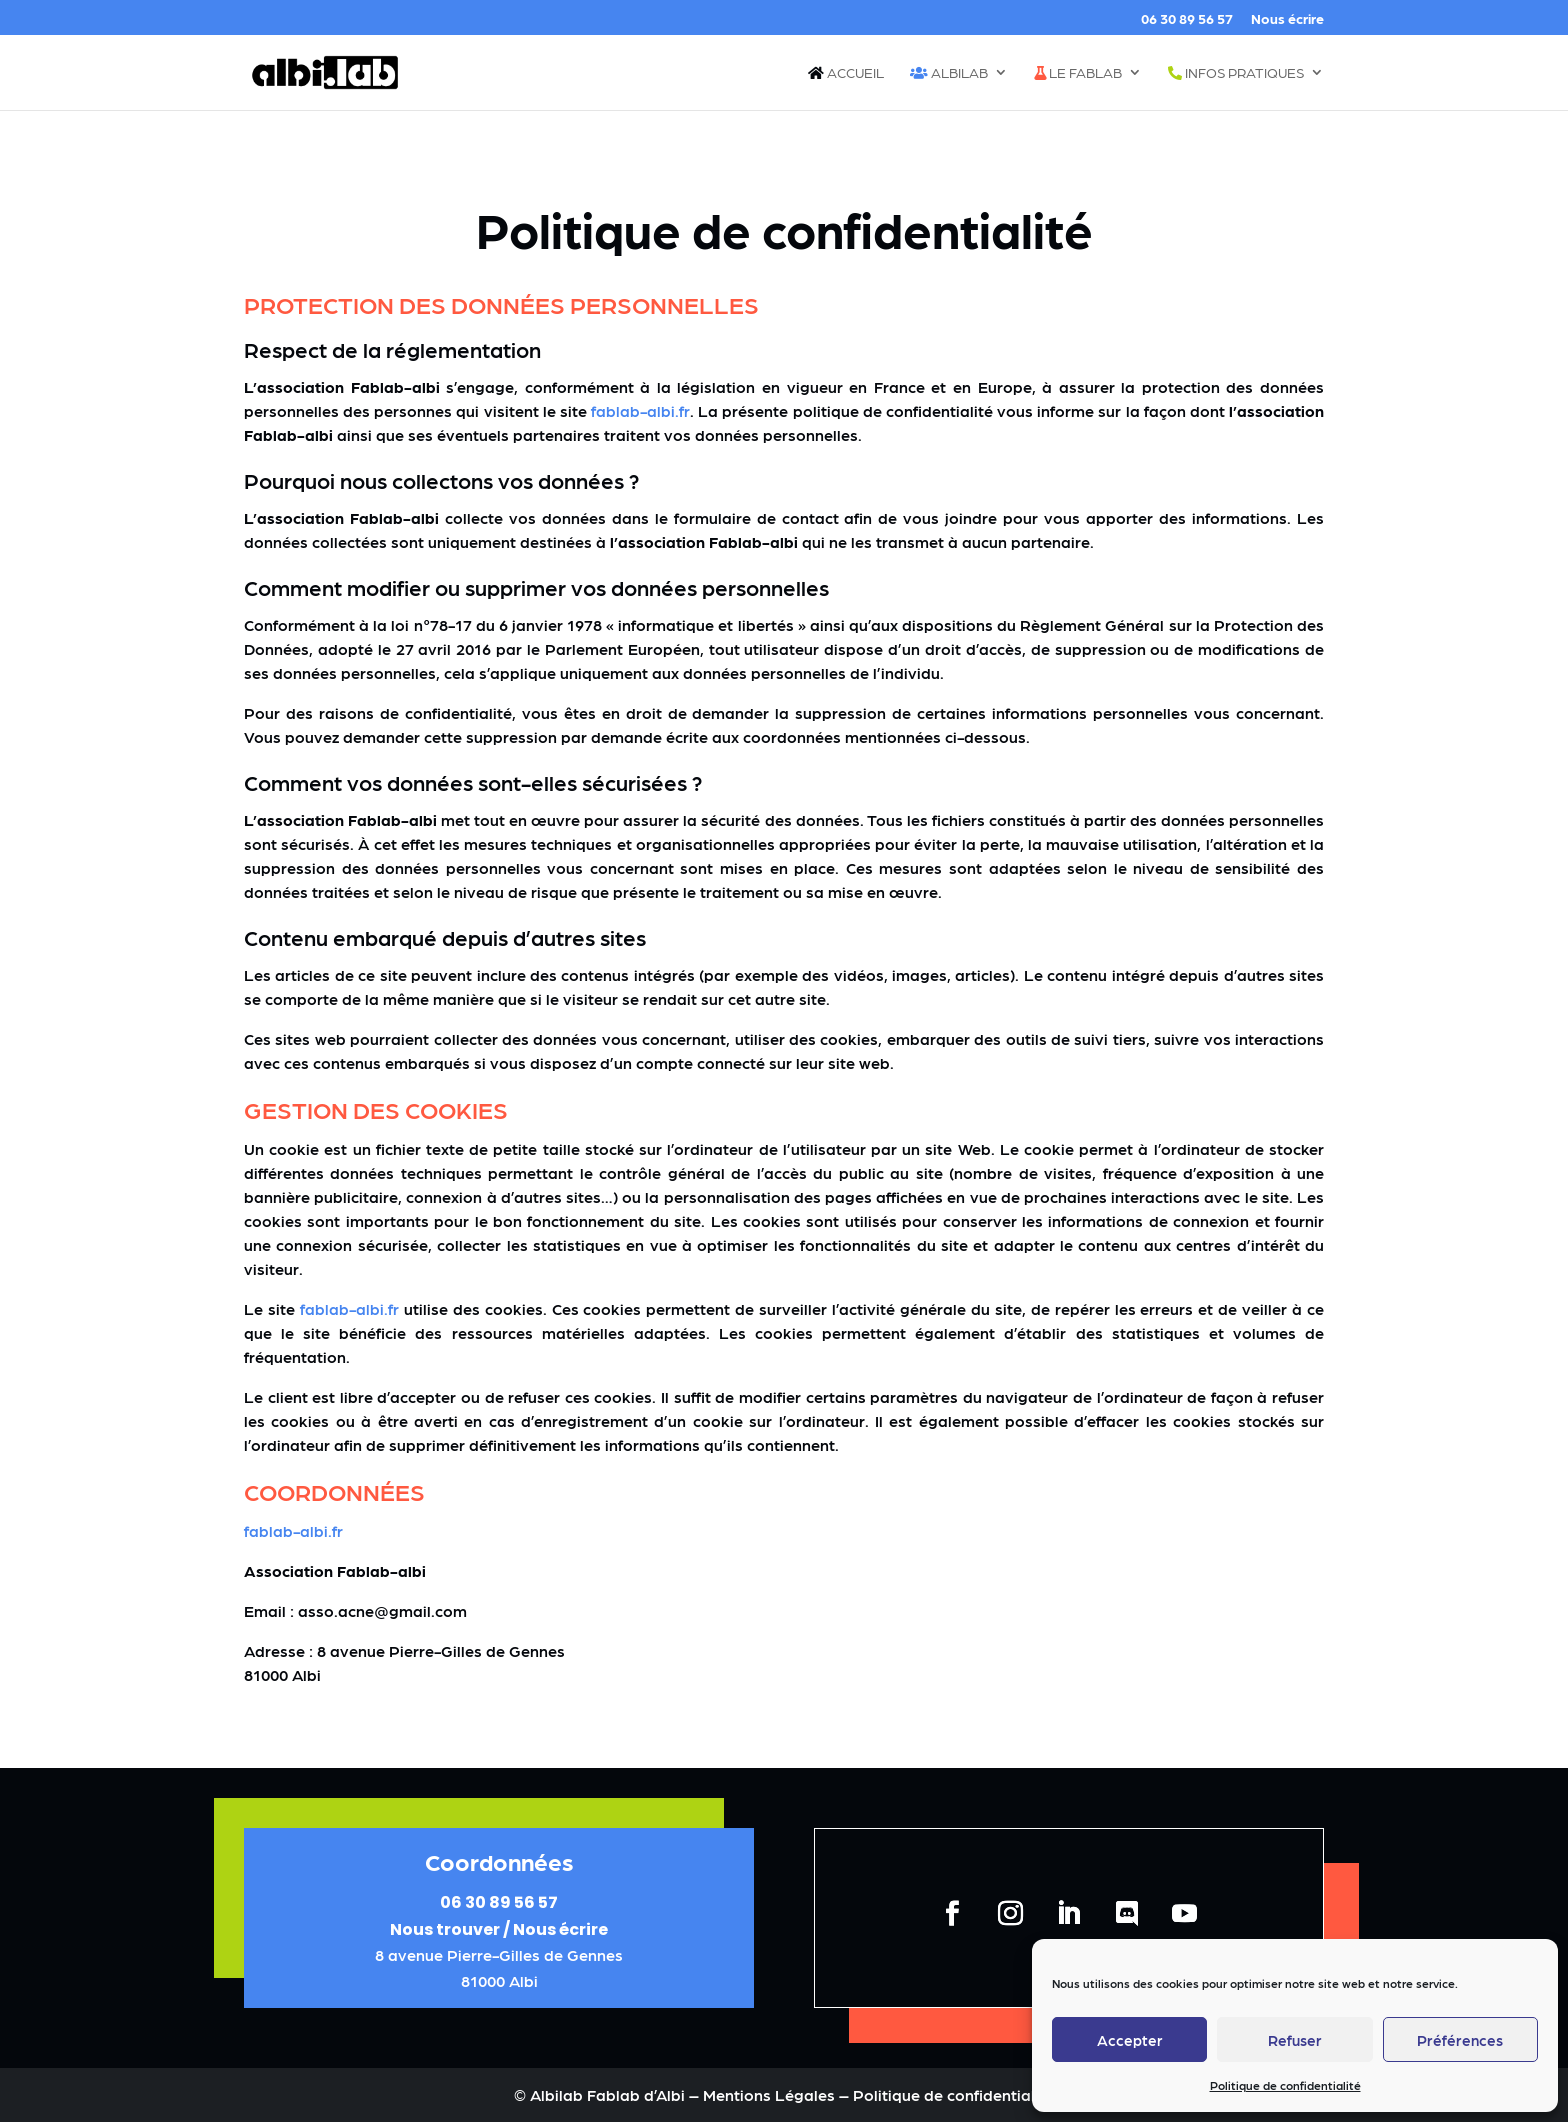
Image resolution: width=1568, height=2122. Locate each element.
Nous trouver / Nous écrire (499, 1929)
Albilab (949, 72)
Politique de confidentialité (1285, 2085)
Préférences (1460, 2040)
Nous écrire (1287, 18)
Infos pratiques (1236, 72)
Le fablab (1078, 72)
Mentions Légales (771, 2094)
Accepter (1130, 2040)
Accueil (846, 72)
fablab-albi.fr (640, 410)
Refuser (1295, 2040)
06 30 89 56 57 (1187, 18)
